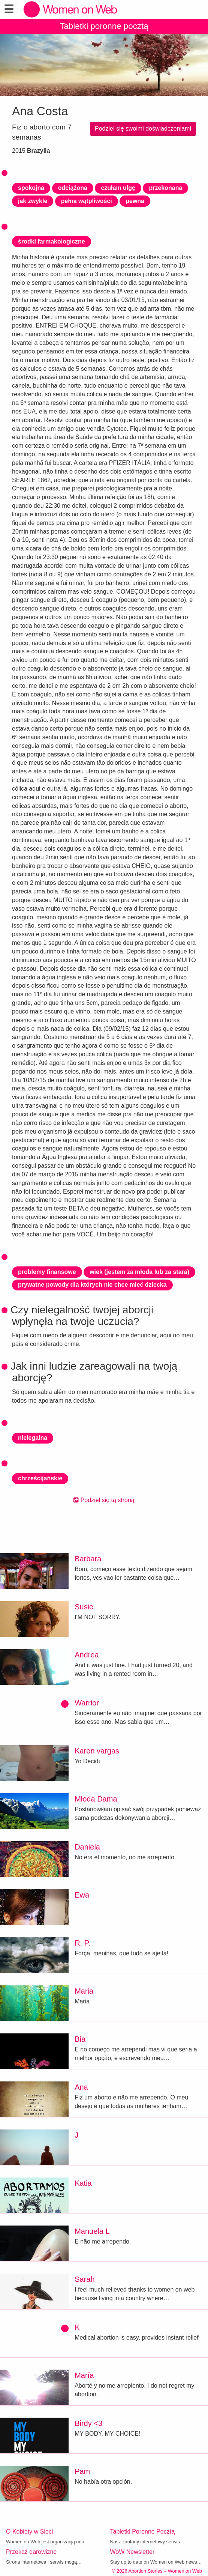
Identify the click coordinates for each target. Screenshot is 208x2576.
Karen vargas (97, 1751)
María (84, 2375)
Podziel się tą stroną (104, 1500)
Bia (80, 2039)
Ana (81, 2087)
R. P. (82, 1943)
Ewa (82, 1895)
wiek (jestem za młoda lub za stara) (139, 1272)
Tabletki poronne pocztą (104, 26)
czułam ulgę (118, 188)
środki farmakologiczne (51, 241)
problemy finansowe (47, 1272)
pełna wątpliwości (86, 201)
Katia (83, 2183)
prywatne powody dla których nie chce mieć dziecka (92, 1284)
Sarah (84, 2279)
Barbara (88, 1559)
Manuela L (92, 2231)
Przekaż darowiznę (31, 2552)
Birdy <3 (88, 2423)
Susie (84, 1607)
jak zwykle (32, 201)
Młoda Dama (96, 1799)
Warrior (87, 1703)
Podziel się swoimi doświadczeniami (143, 128)
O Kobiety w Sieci (29, 2531)
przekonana (165, 188)
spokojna (31, 188)
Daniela (87, 1847)
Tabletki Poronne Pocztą (142, 2531)
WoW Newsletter (132, 2552)
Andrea (87, 1655)
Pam (82, 2471)
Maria (84, 1991)
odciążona (72, 188)
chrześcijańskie (40, 1478)
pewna (135, 201)
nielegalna (32, 1438)
